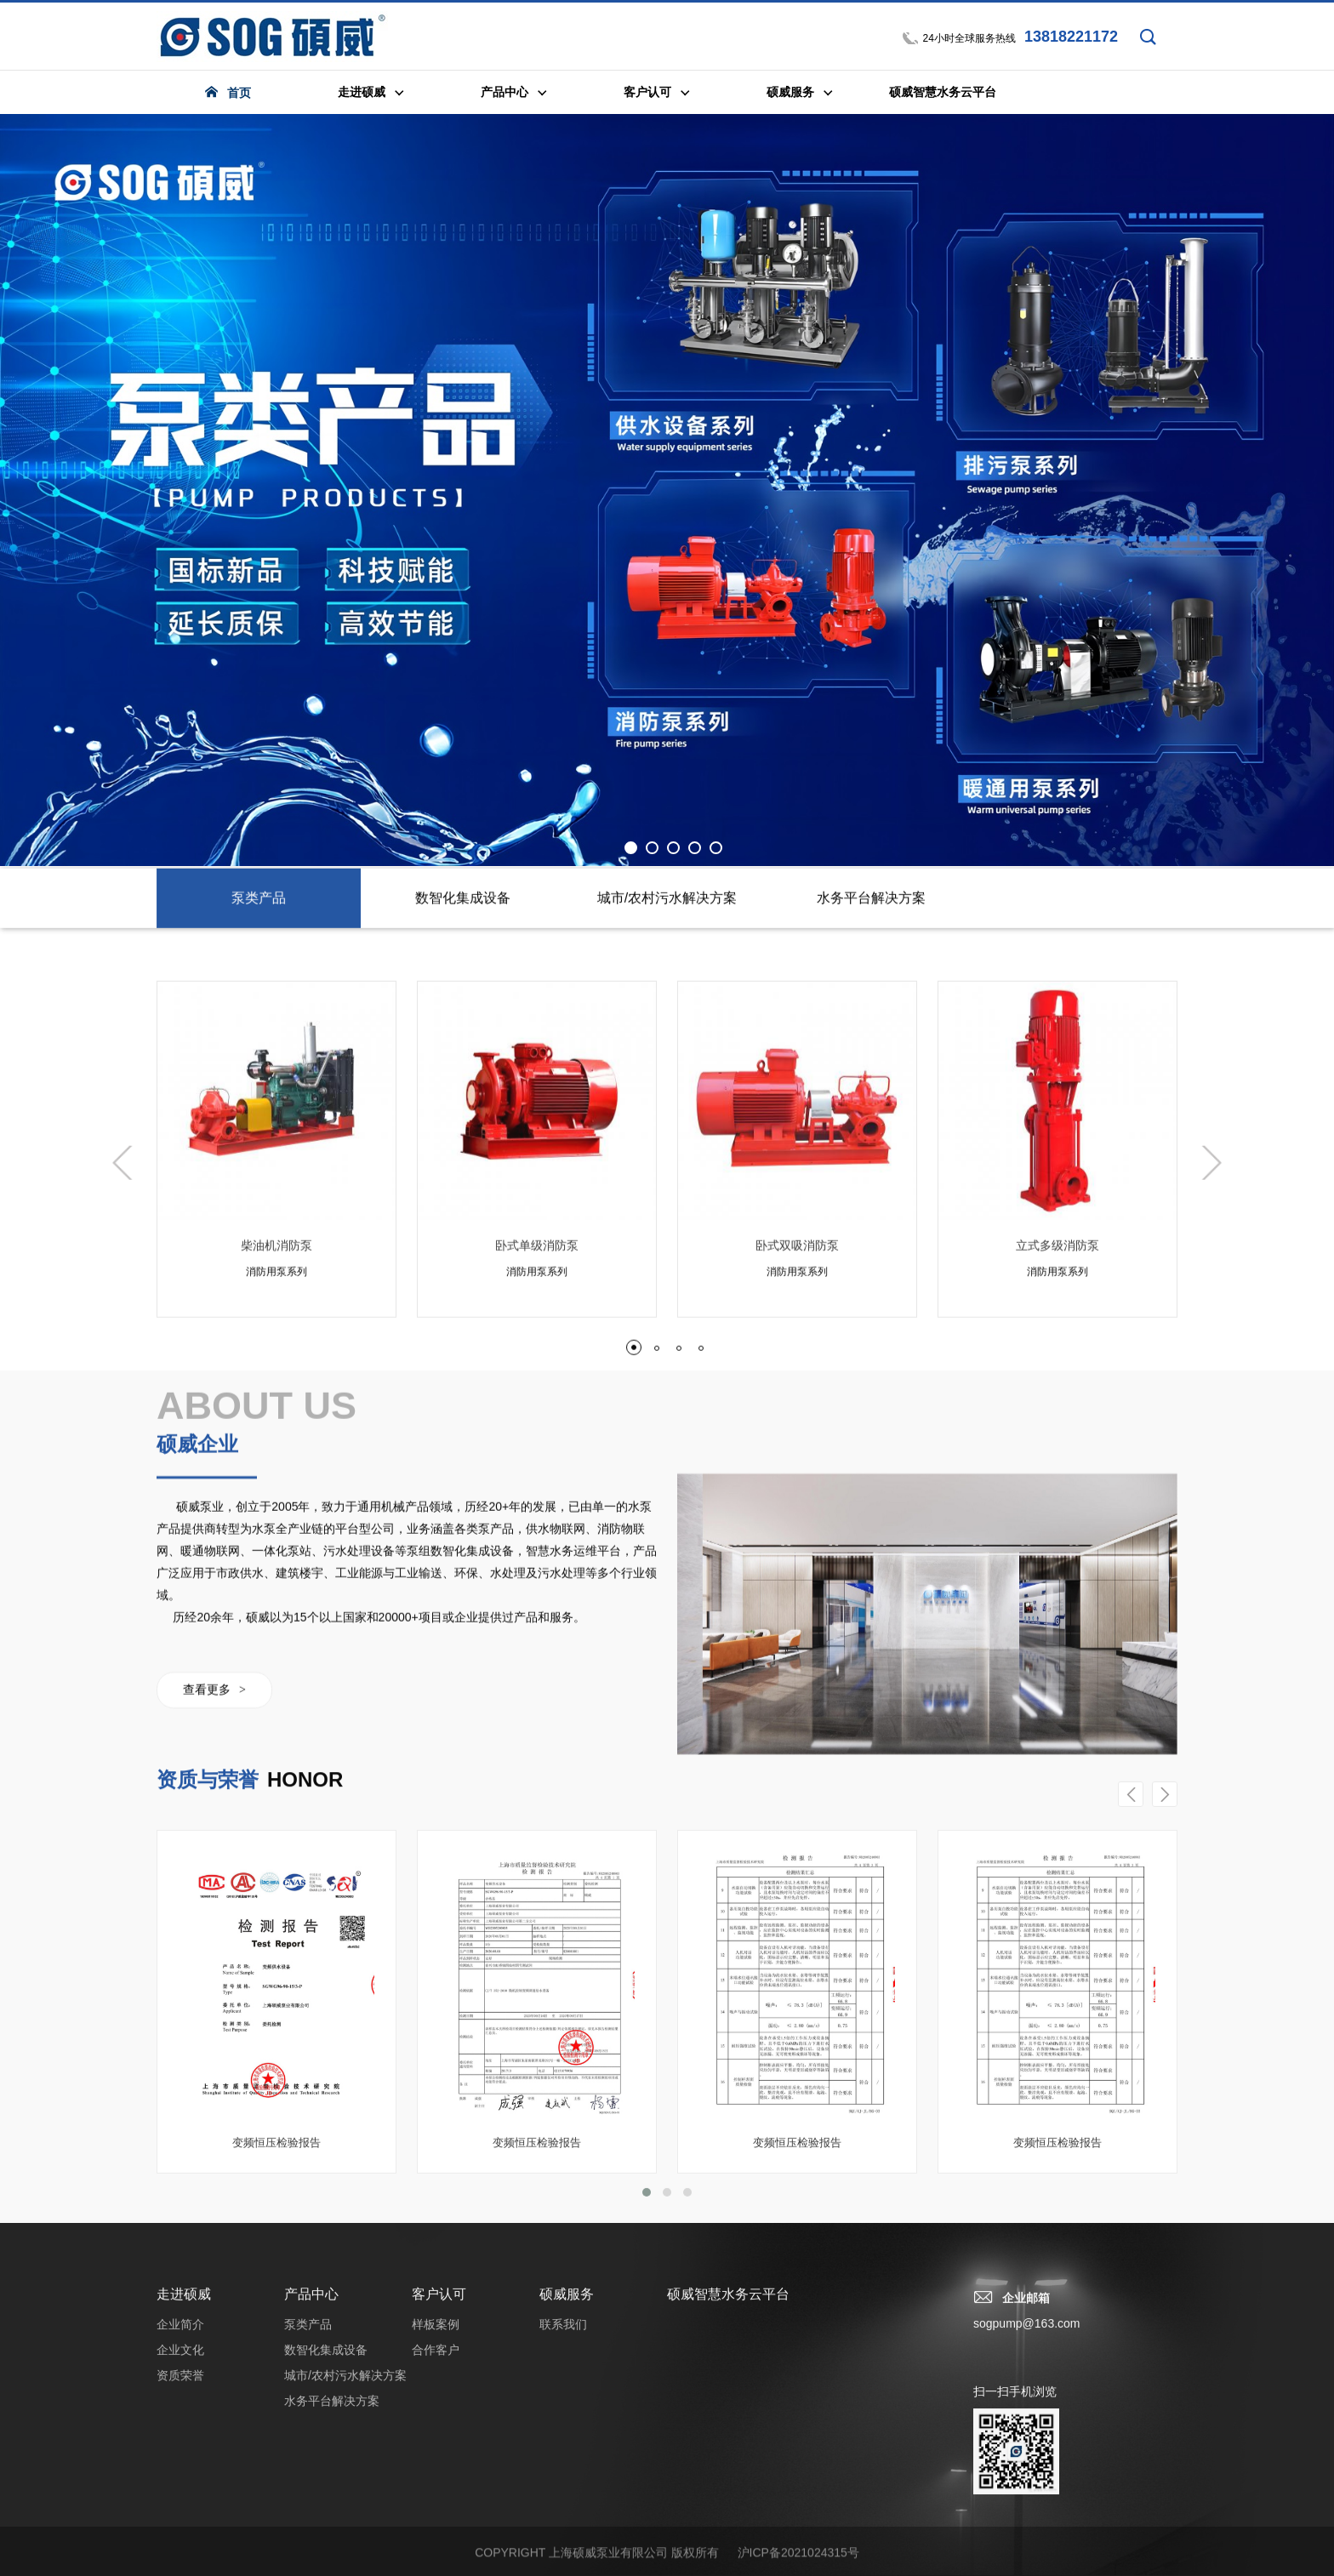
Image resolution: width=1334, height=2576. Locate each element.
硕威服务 (566, 2538)
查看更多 (214, 1989)
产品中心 (311, 2538)
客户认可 (439, 2538)
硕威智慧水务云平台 (728, 2538)
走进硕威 (184, 2538)
